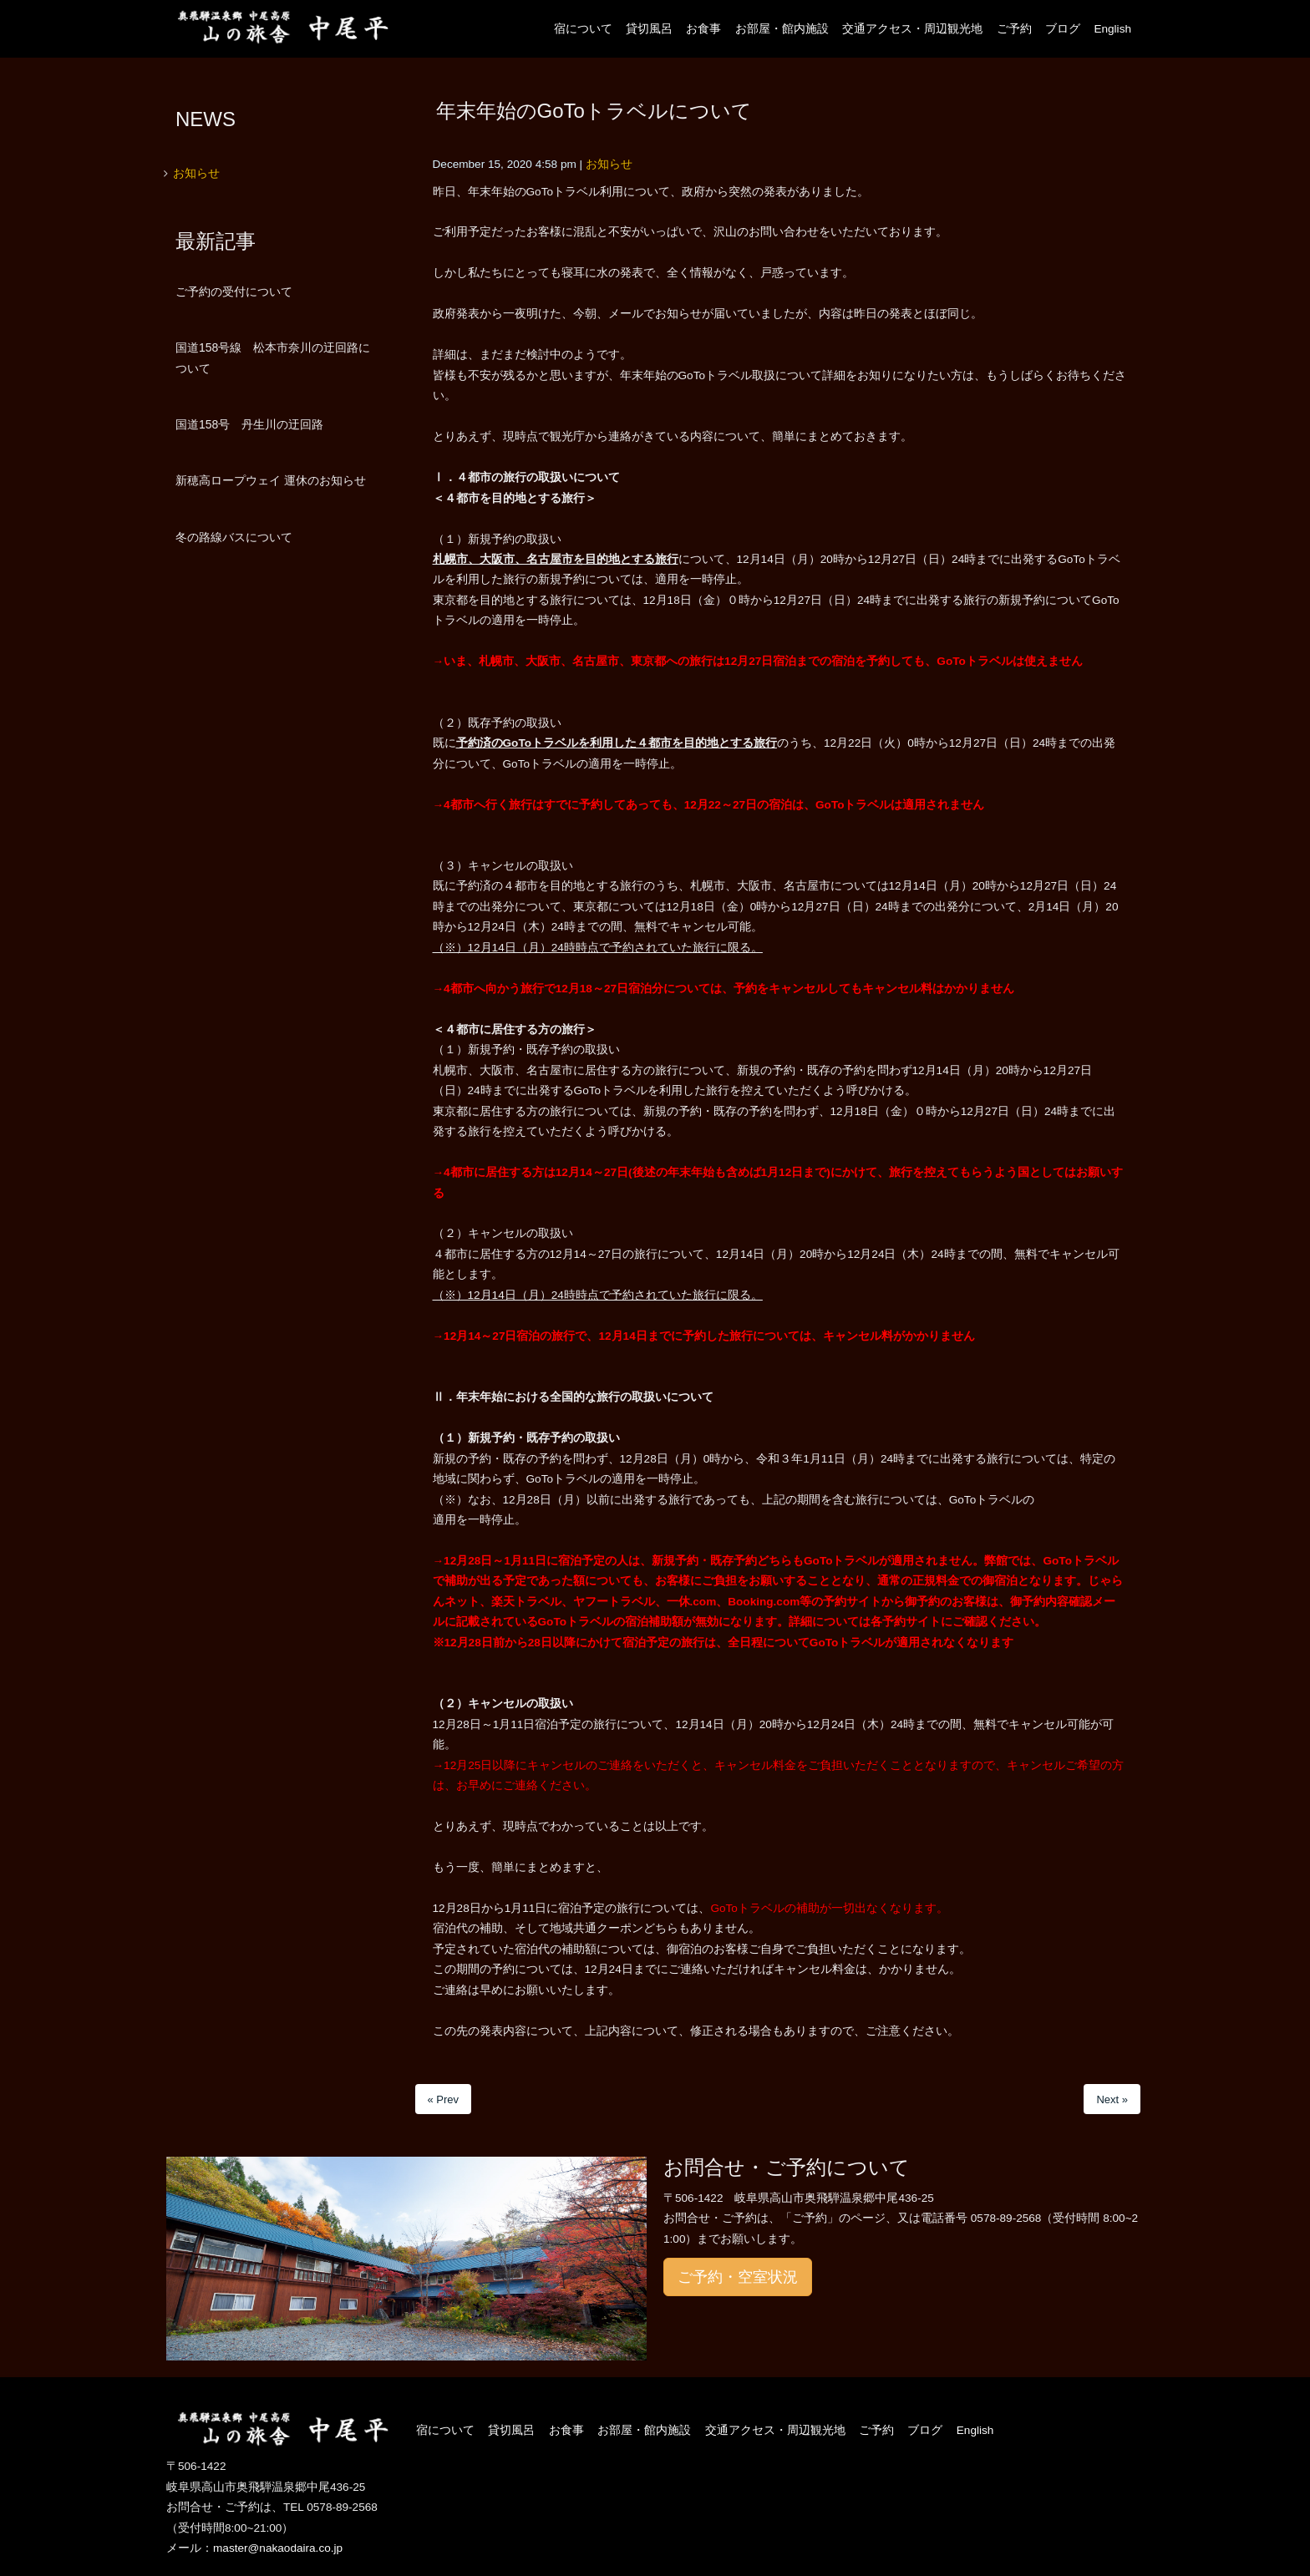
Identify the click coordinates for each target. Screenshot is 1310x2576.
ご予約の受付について (233, 291)
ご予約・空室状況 (738, 2277)
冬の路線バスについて (233, 537)
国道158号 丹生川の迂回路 (249, 424)
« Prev (444, 2099)
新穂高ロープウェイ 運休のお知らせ (270, 480)
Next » (1112, 2099)
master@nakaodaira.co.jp (278, 2548)
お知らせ (609, 164)
